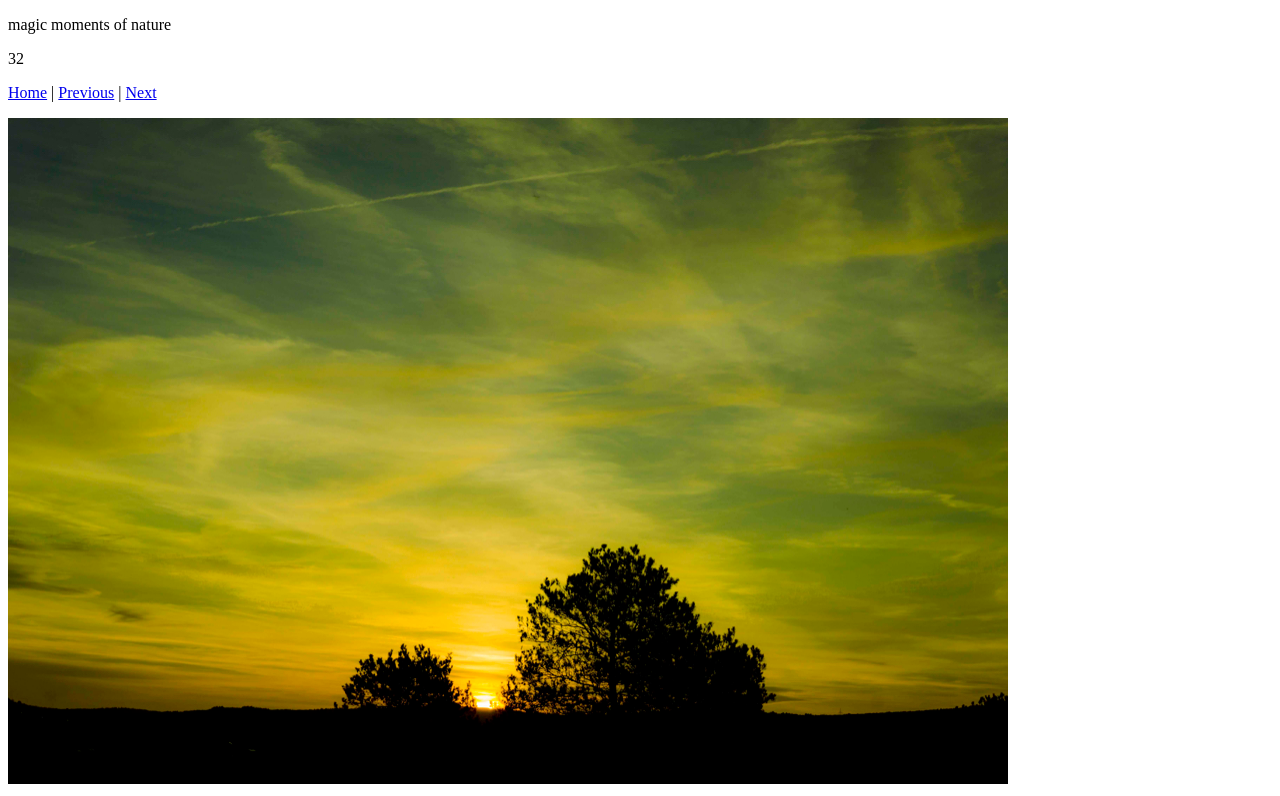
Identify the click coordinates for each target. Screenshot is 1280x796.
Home (27, 92)
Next (141, 92)
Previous (86, 92)
